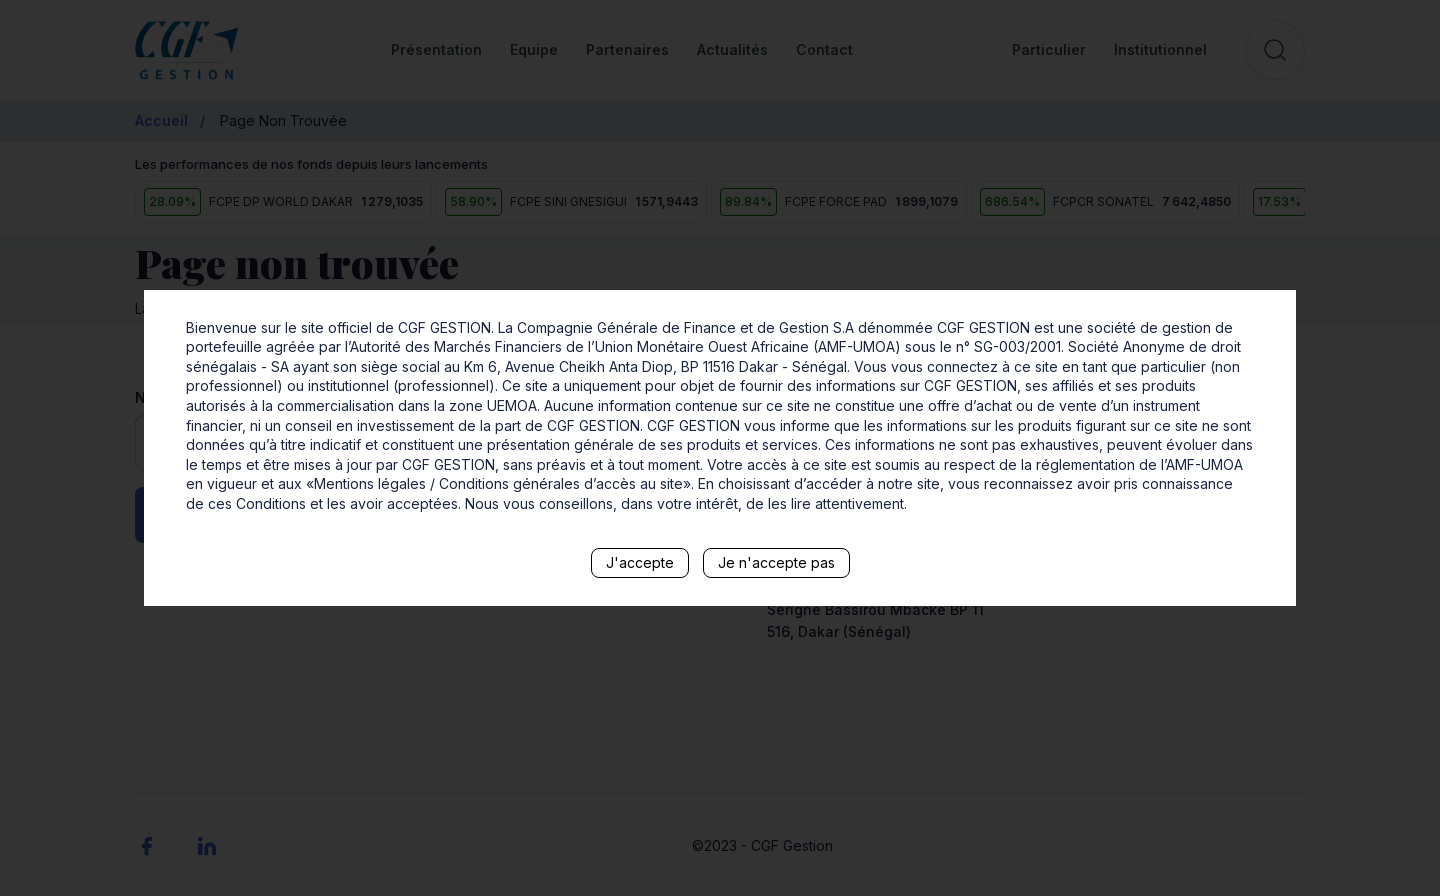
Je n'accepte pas (776, 562)
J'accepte (640, 562)
